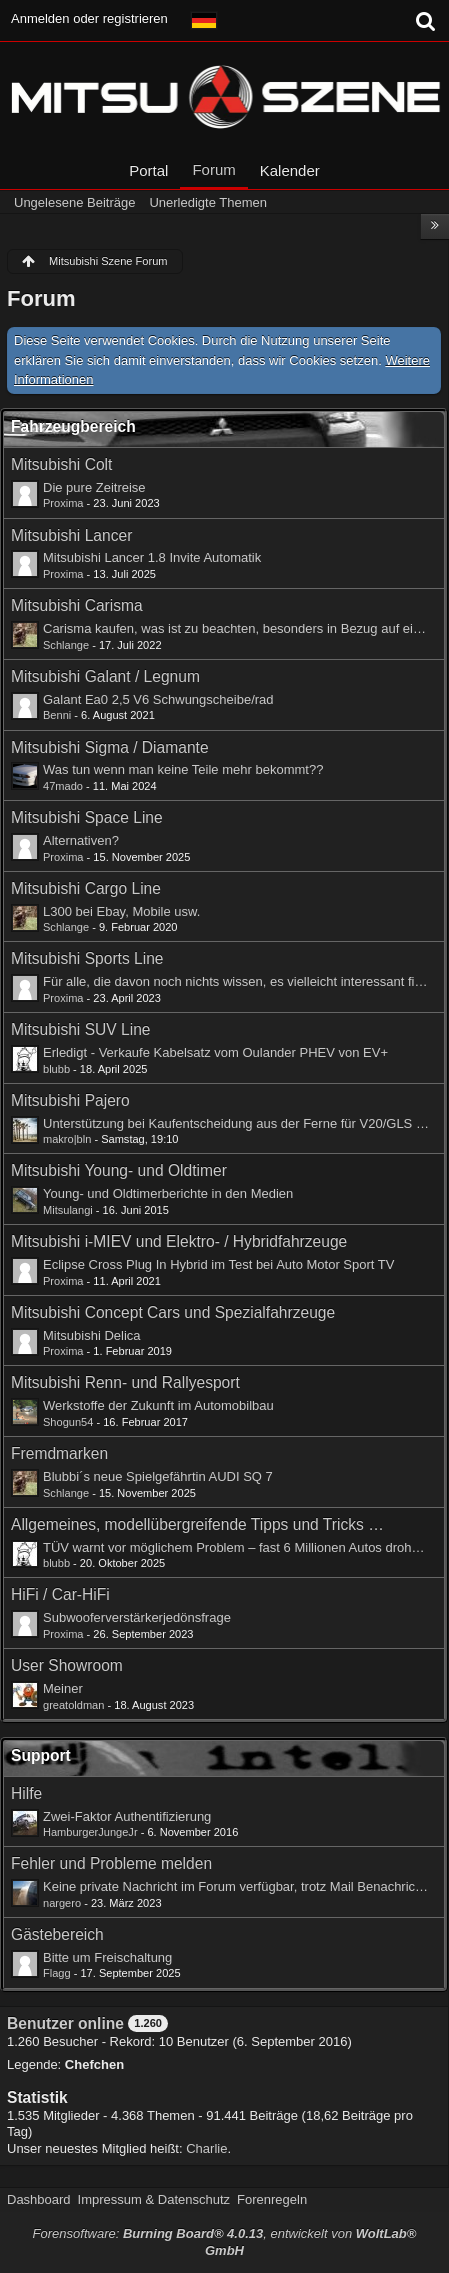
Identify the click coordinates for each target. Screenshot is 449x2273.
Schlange (66, 645)
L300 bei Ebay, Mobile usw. (121, 911)
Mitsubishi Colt (61, 464)
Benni (57, 715)
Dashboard (39, 2199)
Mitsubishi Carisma (77, 605)
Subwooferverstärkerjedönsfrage (137, 1617)
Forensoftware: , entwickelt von (225, 2242)
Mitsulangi (68, 1210)
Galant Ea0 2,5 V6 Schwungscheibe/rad (158, 699)
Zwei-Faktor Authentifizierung (127, 1816)
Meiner (63, 1688)
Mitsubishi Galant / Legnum (105, 676)
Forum (213, 169)
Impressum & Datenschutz (154, 2199)
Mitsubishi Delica (92, 1335)
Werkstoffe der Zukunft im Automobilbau (158, 1405)
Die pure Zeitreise (94, 487)
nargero (62, 1903)
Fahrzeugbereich (73, 426)
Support (41, 1755)
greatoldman (73, 1705)
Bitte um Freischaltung (107, 1957)
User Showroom (67, 1665)
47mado (63, 786)
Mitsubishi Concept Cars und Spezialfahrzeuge (173, 1312)
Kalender (290, 170)
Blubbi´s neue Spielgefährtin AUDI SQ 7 (158, 1476)
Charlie (206, 2148)
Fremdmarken (59, 1453)
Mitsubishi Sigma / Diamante (110, 747)
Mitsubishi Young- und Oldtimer (119, 1170)
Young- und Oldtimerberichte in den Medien (168, 1193)
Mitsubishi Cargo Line (86, 888)
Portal (148, 170)
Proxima (63, 503)
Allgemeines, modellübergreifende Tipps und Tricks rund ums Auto (198, 1524)
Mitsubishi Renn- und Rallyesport (125, 1382)
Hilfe (26, 1793)
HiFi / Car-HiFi (60, 1594)
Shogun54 (68, 1422)
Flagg (57, 1973)
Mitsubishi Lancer (71, 535)
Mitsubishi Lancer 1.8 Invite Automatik (152, 557)
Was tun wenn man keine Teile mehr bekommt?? (183, 769)
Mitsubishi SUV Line (81, 1029)
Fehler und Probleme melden (111, 1863)
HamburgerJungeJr (90, 1832)
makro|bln (67, 1139)
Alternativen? (81, 840)
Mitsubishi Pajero (70, 1100)
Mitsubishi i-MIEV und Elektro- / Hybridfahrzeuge (179, 1241)
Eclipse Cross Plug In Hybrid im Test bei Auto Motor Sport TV (218, 1264)
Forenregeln (272, 2199)
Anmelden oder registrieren (89, 18)
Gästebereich (57, 1934)
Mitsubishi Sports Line (87, 958)
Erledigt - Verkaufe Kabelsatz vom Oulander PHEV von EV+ (215, 1052)
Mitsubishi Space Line (87, 817)
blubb (56, 1069)
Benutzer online (65, 2023)
